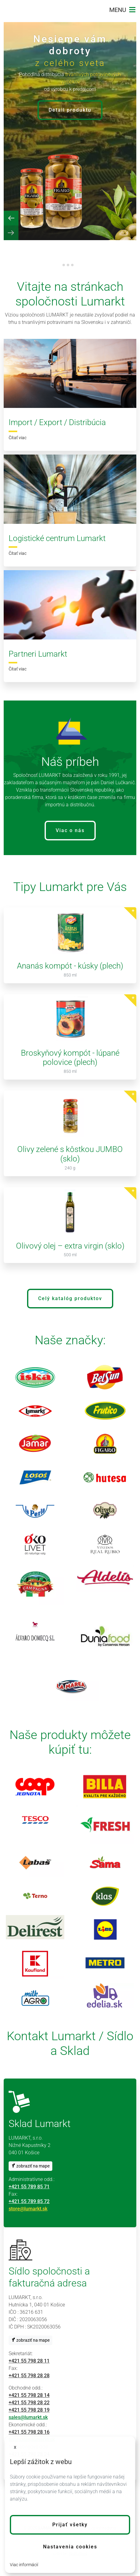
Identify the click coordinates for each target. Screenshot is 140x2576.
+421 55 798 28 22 (29, 2402)
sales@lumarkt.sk (28, 2417)
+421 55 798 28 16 (29, 2432)
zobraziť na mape (30, 2165)
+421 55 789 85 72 (29, 2201)
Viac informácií (24, 2564)
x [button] (15, 2447)
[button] (70, 2525)
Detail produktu (70, 110)
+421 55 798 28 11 (29, 2361)
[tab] (63, 265)
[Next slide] (11, 232)
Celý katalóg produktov (70, 1298)
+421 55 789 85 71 (29, 2187)
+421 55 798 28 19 (29, 2410)
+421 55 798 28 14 (29, 2395)
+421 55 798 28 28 (29, 2375)
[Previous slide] (11, 218)
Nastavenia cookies (70, 2547)
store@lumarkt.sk (28, 2209)
